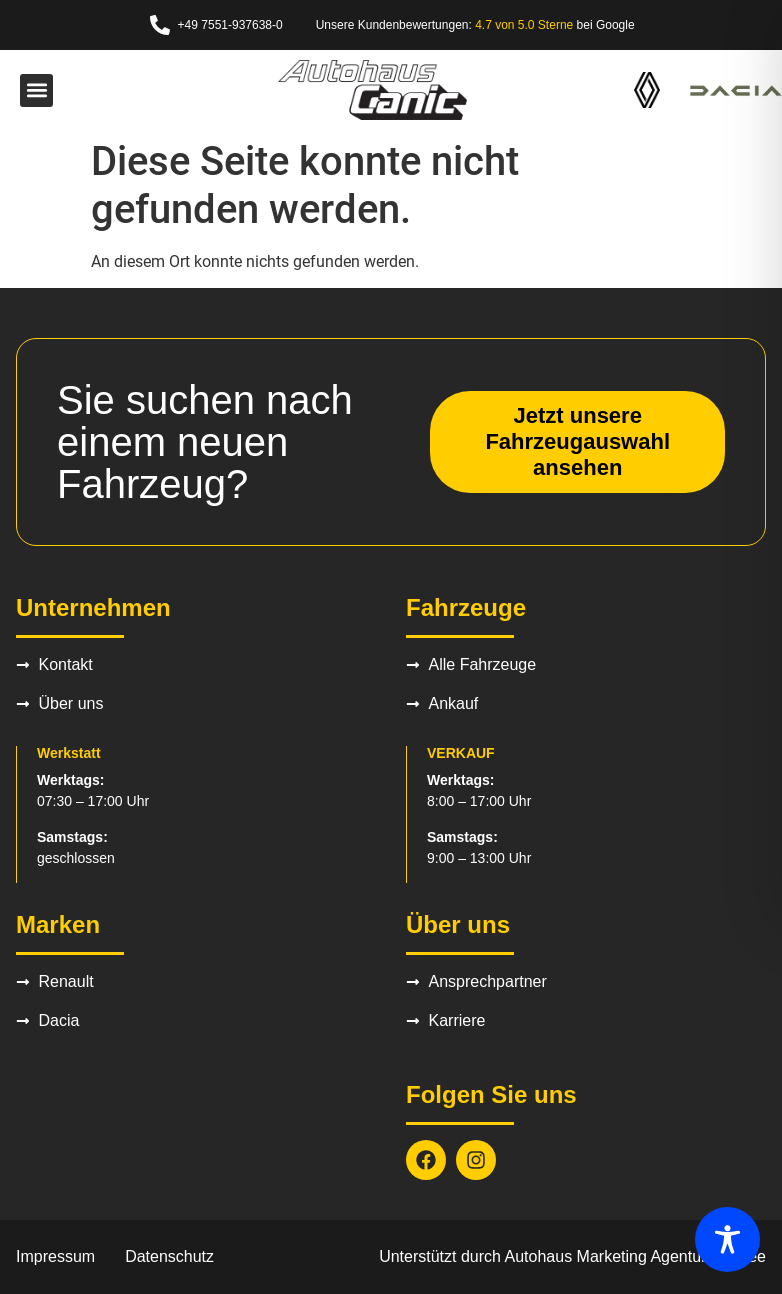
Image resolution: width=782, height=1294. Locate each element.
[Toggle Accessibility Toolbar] (727, 1239)
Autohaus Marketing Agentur (606, 1256)
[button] (36, 90)
